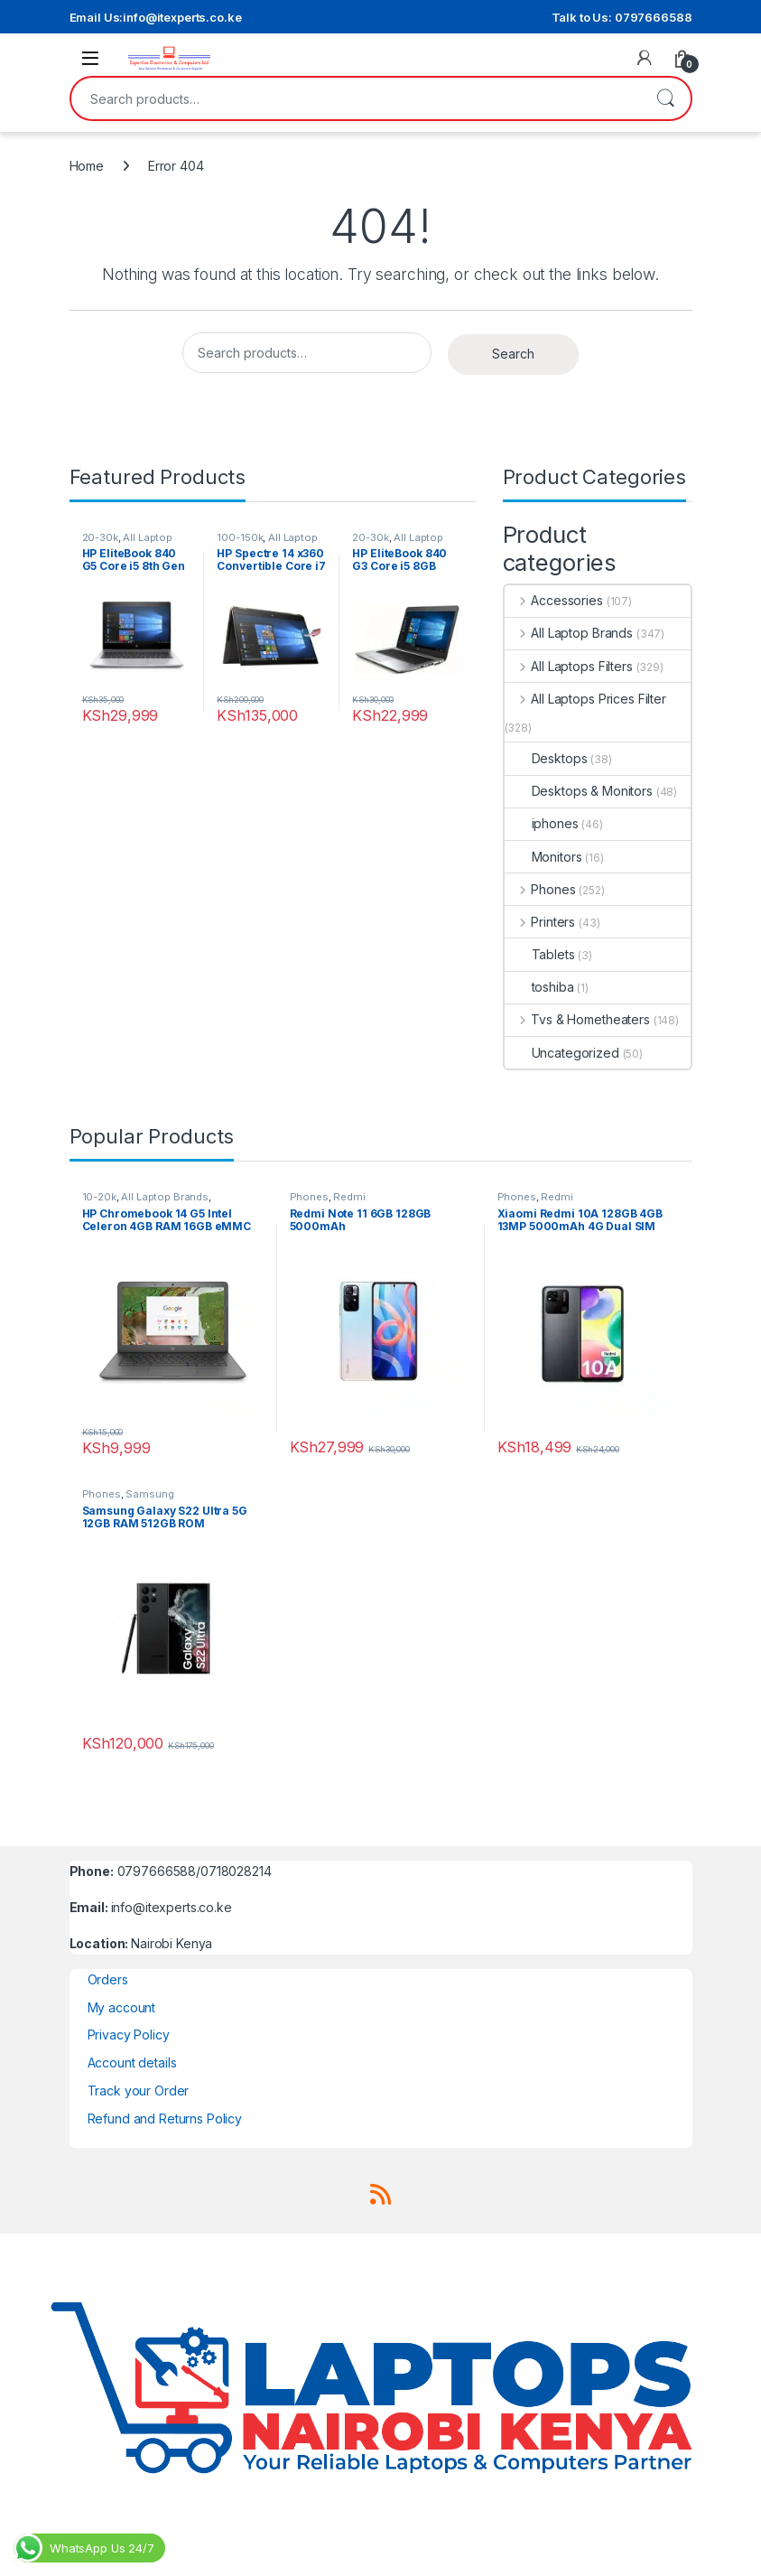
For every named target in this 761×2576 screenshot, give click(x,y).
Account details (132, 2062)
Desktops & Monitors (579, 790)
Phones (540, 889)
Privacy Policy (129, 2034)
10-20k (99, 1196)
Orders (108, 1979)
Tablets (540, 954)
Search (665, 98)
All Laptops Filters (569, 666)
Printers (540, 921)
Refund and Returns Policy (165, 2118)
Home (87, 165)
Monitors (543, 856)
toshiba (539, 986)
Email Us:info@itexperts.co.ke (156, 17)
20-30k (100, 537)
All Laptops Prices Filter (585, 698)
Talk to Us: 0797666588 (622, 17)
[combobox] (355, 98)
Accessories (554, 600)
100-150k (240, 537)
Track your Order (139, 2090)
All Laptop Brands (569, 632)
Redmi (349, 1196)
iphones (542, 823)
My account (122, 2007)
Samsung (149, 1494)
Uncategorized (562, 1052)
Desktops (546, 758)
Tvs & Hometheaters (577, 1019)
